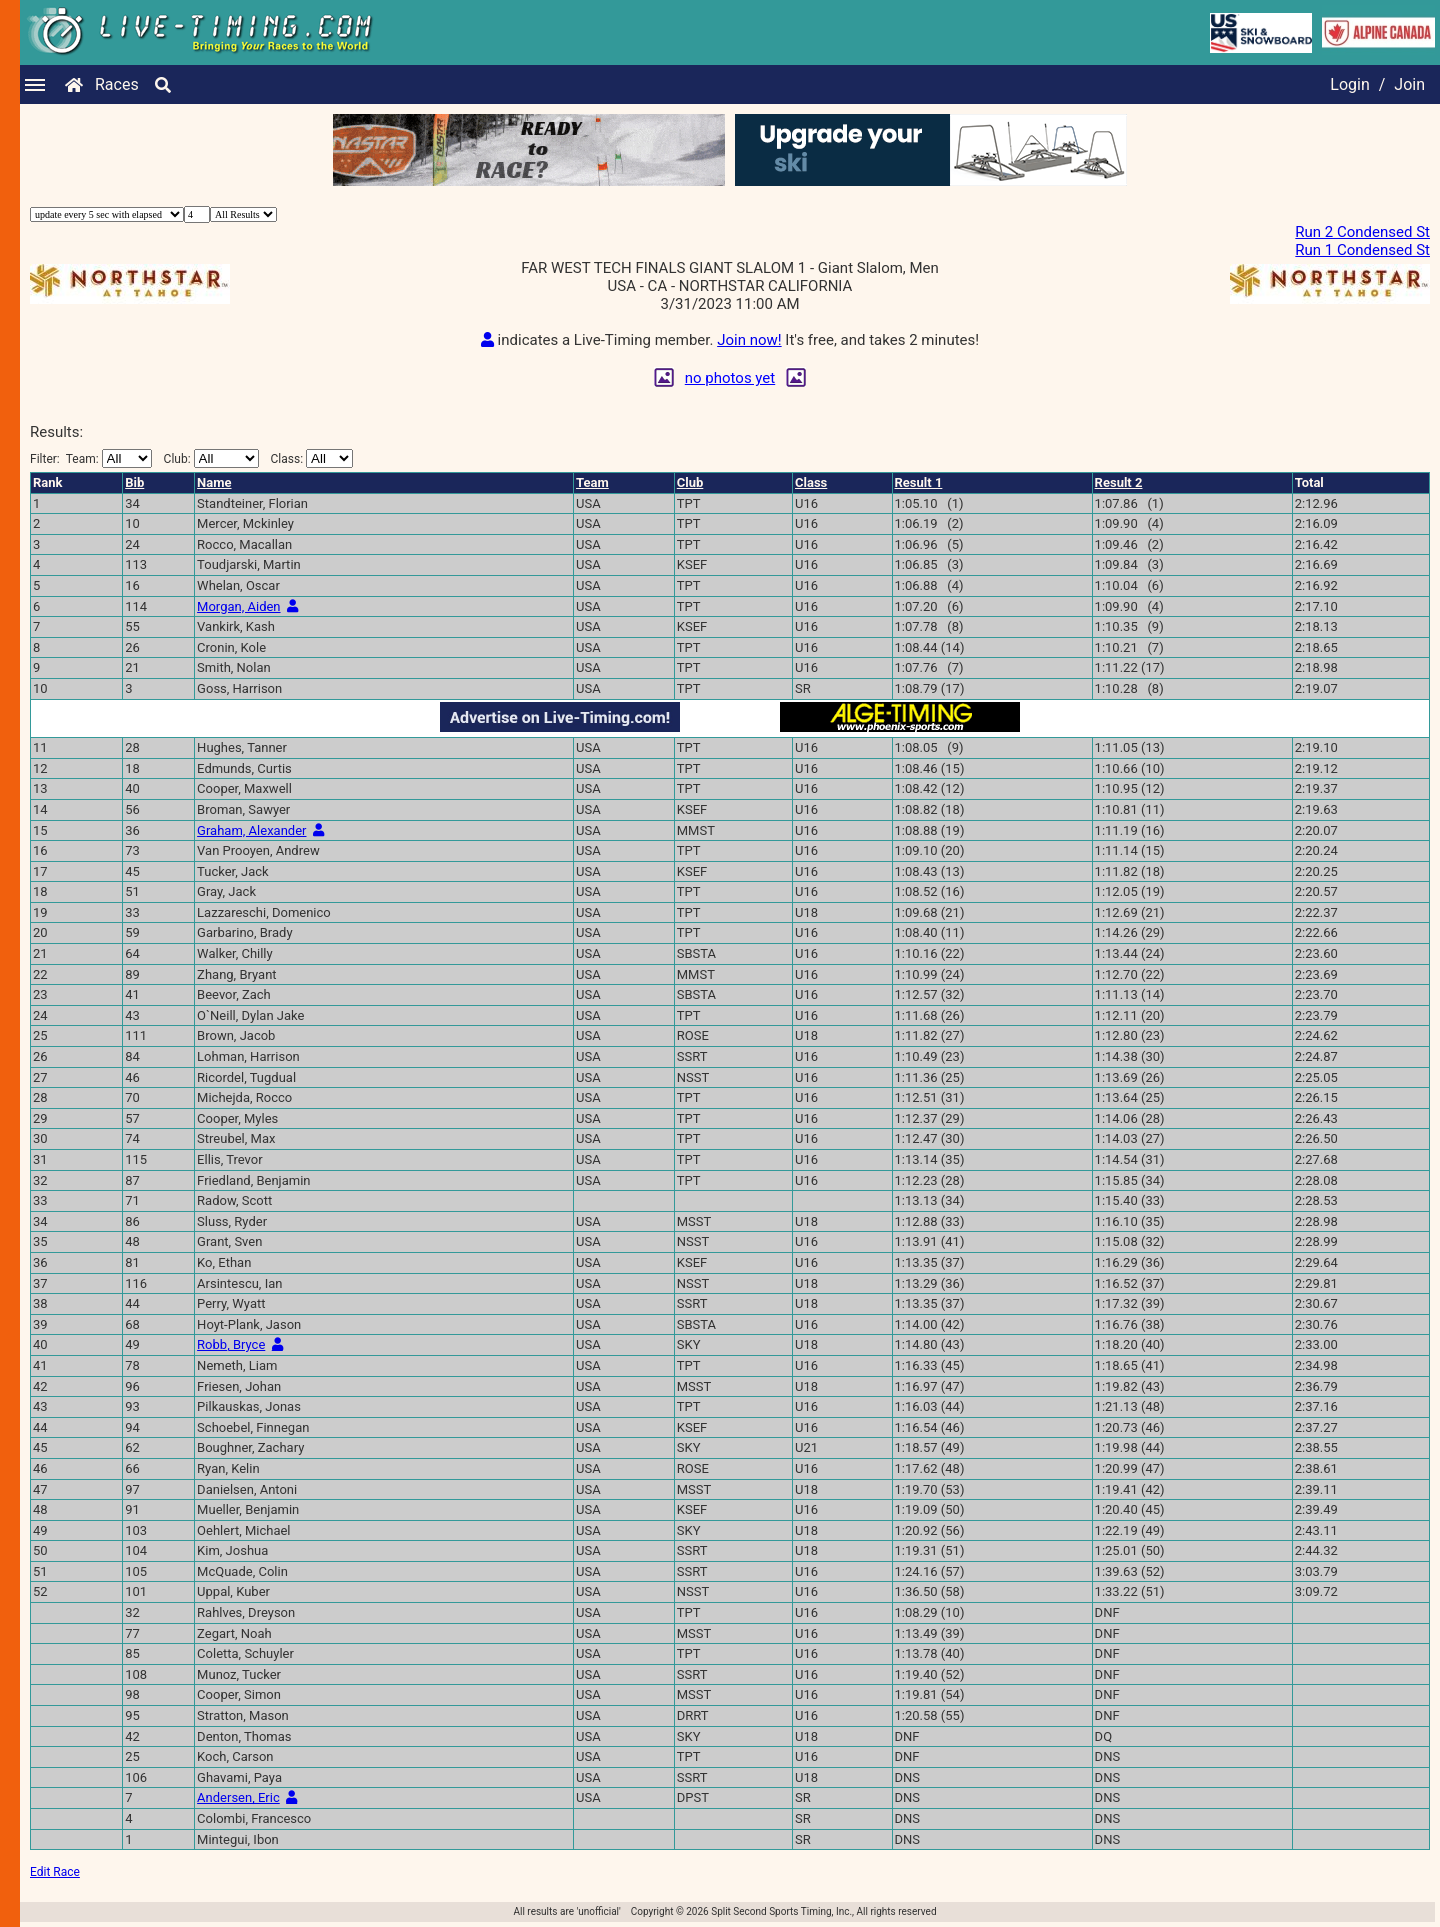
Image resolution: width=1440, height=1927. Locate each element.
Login (1349, 84)
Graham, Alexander (251, 830)
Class (811, 482)
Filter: (91, 458)
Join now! (749, 340)
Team (592, 482)
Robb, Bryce (231, 1344)
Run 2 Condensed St (1362, 232)
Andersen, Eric (238, 1797)
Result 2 (1119, 482)
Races (117, 84)
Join (1409, 84)
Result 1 (919, 482)
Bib (134, 482)
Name (214, 482)
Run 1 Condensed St (1362, 250)
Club (690, 482)
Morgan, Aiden (238, 606)
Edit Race (55, 1872)
